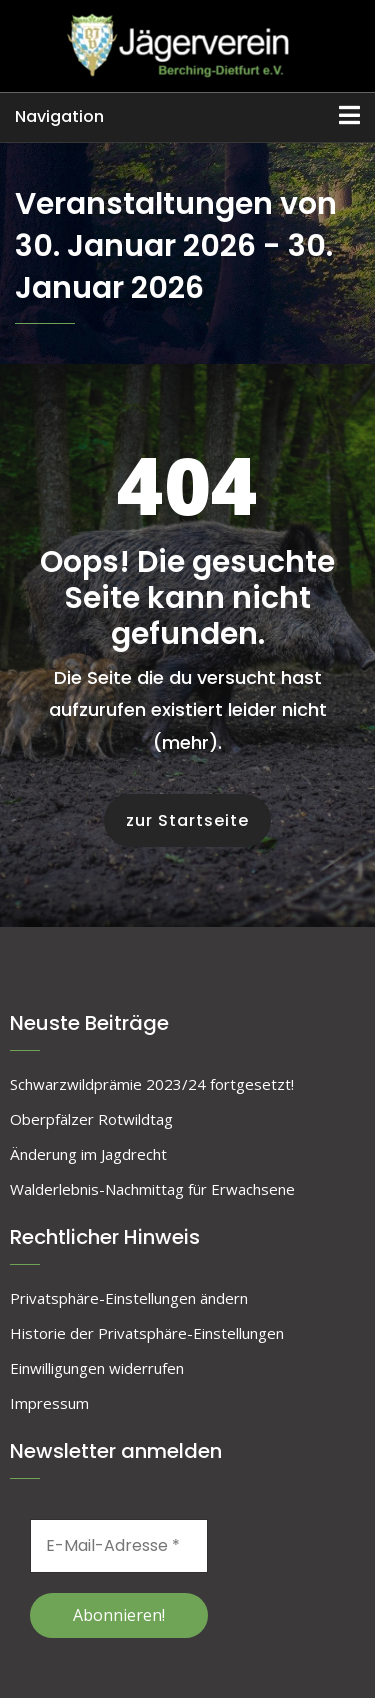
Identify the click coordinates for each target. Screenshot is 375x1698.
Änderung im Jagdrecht (88, 1154)
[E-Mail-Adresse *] (119, 1546)
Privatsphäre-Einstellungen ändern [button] (129, 1298)
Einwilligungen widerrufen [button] (97, 1368)
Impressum (49, 1403)
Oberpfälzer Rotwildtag (91, 1119)
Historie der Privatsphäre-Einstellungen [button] (147, 1333)
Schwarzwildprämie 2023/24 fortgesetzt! (152, 1084)
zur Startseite (187, 820)
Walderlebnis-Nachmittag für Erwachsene (152, 1189)
